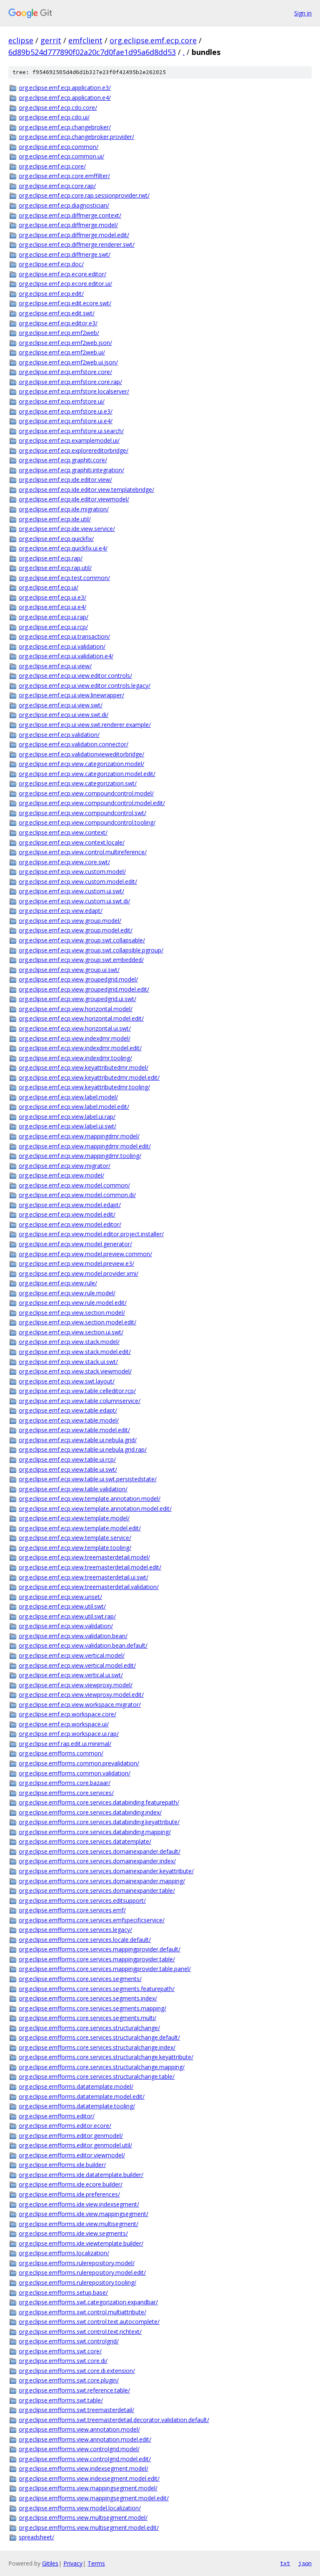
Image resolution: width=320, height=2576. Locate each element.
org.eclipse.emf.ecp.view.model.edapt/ (70, 1205)
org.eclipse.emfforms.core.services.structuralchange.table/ (97, 2076)
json (305, 2563)
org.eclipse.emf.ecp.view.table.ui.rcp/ (67, 1459)
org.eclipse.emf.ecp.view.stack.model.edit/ (75, 1352)
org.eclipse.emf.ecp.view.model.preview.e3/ (76, 1263)
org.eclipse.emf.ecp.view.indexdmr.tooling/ (75, 1058)
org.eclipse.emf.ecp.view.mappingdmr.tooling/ (80, 1156)
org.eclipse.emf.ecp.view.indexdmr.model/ (74, 1038)
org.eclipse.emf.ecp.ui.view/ (55, 666)
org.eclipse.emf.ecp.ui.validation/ (62, 646)
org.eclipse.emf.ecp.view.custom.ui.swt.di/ (74, 901)
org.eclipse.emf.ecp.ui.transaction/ (64, 636)
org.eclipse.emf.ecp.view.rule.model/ (67, 1293)
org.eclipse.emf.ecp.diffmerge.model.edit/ (74, 235)
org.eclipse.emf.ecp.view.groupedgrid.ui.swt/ (77, 999)
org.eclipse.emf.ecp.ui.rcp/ (53, 627)
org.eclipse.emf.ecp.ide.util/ (55, 519)
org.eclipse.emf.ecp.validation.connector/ (73, 744)
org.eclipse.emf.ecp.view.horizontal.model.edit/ (81, 1018)
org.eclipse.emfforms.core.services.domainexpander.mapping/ (102, 1881)
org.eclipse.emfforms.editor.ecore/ (65, 2126)
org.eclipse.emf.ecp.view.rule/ (58, 1283)
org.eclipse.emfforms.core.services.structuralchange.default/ (99, 2037)
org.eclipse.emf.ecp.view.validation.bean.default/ (83, 1645)
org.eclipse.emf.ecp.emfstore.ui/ (62, 401)
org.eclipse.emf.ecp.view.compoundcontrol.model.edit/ (92, 803)
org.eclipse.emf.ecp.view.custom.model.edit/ (78, 881)
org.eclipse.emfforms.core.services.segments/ (80, 1979)
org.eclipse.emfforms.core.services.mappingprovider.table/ (97, 1959)
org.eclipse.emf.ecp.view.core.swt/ (64, 862)
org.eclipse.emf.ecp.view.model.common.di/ (77, 1195)
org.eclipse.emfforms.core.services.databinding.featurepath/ (99, 1802)
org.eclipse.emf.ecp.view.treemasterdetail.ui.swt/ (83, 1577)
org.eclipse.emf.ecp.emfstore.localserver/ (74, 391)
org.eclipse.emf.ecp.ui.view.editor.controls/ (75, 675)
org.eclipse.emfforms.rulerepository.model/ (77, 2263)
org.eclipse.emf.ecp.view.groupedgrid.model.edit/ (84, 989)
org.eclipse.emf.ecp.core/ (52, 166)
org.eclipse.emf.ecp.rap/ (50, 558)
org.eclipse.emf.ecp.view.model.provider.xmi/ (78, 1273)
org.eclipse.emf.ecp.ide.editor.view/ (65, 479)
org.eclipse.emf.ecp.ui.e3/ (52, 597)
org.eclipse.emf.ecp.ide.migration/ (64, 509)
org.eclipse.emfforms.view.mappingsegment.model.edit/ (94, 2498)
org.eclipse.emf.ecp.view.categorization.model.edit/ (87, 774)
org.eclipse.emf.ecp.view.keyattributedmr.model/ (83, 1067)
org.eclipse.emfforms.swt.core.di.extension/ (77, 2371)
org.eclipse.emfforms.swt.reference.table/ (74, 2390)
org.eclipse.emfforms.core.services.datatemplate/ (85, 1841)
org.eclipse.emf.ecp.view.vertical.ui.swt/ (71, 1675)
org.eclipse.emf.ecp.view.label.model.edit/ (74, 1107)
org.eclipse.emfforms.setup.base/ (63, 2292)
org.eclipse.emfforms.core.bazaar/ (64, 1783)
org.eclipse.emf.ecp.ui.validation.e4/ (66, 656)
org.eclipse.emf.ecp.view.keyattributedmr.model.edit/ (89, 1077)
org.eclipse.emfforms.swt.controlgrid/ (69, 2341)
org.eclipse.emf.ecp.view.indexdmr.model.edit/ (80, 1048)
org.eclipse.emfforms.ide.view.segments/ (73, 2233)
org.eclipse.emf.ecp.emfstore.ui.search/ (71, 431)
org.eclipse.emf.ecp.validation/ (59, 735)
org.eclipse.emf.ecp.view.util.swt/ (62, 1606)
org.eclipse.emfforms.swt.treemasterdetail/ (76, 2410)
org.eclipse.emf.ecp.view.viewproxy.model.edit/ (81, 1694)
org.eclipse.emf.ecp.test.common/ (64, 578)
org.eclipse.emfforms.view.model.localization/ (80, 2508)
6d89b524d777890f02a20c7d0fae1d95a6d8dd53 (92, 52)
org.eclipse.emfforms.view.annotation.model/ (79, 2429)
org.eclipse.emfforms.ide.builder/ (62, 2165)
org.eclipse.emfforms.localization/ (64, 2253)
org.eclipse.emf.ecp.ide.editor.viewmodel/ (74, 499)
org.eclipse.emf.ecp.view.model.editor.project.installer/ (91, 1234)
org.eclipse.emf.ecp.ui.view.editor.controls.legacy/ (84, 685)
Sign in (303, 13)
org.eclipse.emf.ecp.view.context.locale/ (72, 842)
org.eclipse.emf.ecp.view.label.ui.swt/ (67, 1126)
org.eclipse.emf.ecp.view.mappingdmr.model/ (79, 1136)
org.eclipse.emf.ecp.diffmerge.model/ (68, 225)
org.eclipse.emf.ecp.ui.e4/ (52, 607)
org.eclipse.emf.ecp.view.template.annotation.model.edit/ (95, 1508)
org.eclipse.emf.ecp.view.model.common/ (74, 1185)
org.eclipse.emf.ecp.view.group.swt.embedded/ (81, 960)
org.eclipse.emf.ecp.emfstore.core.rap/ (70, 382)
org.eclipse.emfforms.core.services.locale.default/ (85, 1940)
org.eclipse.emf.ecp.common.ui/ (61, 156)
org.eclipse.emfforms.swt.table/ (61, 2400)
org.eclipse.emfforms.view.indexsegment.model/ (83, 2468)
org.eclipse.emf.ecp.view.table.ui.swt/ (68, 1469)
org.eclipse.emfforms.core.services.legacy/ (75, 1930)
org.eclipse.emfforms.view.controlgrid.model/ (79, 2449)
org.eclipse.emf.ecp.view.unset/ (60, 1597)
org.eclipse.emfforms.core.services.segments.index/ (88, 1998)
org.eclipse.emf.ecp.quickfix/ (56, 539)
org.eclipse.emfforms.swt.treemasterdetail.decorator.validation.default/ (114, 2420)
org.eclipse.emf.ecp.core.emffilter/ (64, 176)
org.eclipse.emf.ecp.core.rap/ (57, 186)
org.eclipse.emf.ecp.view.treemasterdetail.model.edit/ (90, 1567)
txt (285, 2563)
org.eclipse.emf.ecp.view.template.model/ (74, 1518)
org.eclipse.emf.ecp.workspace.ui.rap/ (69, 1734)
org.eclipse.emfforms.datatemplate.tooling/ (77, 2106)
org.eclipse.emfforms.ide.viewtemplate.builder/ (81, 2243)
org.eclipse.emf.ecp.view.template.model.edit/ (80, 1528)
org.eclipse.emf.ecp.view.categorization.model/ (81, 764)
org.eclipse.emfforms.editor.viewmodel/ (72, 2155)
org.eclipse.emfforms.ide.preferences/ (69, 2194)
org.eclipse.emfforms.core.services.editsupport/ (82, 1900)
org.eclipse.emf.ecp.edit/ (51, 294)
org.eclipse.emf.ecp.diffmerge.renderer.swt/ (77, 244)
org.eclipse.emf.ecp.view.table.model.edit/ (74, 1430)
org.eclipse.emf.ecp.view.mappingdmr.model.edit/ (85, 1146)
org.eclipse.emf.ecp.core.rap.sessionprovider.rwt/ (84, 195)
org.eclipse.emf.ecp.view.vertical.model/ (72, 1655)
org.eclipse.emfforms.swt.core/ (60, 2351)
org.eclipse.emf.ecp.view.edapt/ (60, 911)
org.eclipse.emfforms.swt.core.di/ (63, 2361)
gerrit (50, 40)
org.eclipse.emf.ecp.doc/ (51, 264)
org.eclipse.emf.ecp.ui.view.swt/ (60, 705)
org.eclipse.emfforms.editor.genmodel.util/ (75, 2145)
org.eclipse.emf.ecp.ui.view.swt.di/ (63, 715)
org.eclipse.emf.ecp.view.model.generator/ (75, 1244)
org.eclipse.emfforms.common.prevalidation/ (79, 1763)
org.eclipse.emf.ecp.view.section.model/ (72, 1313)
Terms (96, 2563)
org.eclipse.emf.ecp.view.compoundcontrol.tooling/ (87, 822)
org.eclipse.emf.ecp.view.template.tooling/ (75, 1548)
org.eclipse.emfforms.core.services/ (66, 1793)
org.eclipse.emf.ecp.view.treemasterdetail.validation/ (89, 1587)
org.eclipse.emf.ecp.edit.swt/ (57, 313)
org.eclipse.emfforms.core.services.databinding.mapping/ (95, 1832)
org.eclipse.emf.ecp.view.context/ (63, 832)
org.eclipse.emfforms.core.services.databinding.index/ (90, 1812)
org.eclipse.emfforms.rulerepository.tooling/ (77, 2282)
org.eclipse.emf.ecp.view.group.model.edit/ (75, 930)
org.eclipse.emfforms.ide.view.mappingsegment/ (83, 2214)
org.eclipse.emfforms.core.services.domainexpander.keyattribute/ (106, 1871)
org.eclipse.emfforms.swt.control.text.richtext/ (80, 2332)
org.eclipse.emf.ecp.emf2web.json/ (65, 343)
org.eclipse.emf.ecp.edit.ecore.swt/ (65, 303)
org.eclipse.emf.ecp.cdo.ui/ (54, 117)
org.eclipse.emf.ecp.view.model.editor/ (70, 1224)
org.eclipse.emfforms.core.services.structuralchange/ (89, 2028)
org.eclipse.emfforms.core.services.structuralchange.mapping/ (102, 2067)
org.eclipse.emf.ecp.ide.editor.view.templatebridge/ (86, 489)
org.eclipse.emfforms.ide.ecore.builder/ (70, 2184)
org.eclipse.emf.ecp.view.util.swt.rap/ (67, 1616)
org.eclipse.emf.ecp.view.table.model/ (69, 1420)
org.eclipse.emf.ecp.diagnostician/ (64, 205)
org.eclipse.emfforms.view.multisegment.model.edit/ (89, 2527)
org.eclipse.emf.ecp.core (153, 40)
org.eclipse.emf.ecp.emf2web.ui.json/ (68, 362)
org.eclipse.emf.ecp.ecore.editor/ (62, 274)
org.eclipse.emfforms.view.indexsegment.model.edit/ (89, 2478)
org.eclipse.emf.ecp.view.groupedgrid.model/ (78, 979)
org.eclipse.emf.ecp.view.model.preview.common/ (85, 1254)
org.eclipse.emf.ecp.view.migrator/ (64, 1166)
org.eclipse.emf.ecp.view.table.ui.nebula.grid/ (78, 1440)
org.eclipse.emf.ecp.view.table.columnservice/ (79, 1401)
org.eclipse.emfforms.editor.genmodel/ (71, 2136)
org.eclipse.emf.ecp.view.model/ (61, 1175)
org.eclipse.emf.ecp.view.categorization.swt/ (78, 783)
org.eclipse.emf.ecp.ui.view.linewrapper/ (71, 695)
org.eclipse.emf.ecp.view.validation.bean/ (73, 1636)
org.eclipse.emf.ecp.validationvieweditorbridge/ (81, 754)
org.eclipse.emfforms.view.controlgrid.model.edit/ (85, 2459)
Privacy (72, 2563)
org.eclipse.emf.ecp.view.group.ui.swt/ (69, 970)
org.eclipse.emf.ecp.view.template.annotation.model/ (89, 1498)
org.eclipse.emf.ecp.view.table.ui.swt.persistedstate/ (88, 1479)
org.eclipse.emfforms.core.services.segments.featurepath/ (97, 1989)
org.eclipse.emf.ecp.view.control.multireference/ (83, 852)
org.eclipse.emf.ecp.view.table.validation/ (73, 1489)
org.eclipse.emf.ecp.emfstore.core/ (65, 372)
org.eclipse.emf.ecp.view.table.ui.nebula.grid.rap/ (83, 1449)
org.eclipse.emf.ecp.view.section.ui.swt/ (71, 1332)
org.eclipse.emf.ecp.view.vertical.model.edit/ (77, 1665)
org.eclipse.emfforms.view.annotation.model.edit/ (85, 2439)
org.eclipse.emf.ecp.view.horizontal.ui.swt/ (75, 1028)
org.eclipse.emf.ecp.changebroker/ (65, 127)
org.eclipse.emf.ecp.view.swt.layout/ (67, 1381)
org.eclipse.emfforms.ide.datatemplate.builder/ (81, 2175)
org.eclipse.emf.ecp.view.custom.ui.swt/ (71, 891)
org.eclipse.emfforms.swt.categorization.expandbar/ (88, 2302)
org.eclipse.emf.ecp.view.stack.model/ (69, 1342)
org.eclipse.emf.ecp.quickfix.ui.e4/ (63, 548)
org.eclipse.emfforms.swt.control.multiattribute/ (82, 2312)
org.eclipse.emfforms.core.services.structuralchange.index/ (97, 2047)
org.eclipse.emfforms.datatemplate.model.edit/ (82, 2096)
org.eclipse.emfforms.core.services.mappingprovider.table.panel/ (105, 1969)
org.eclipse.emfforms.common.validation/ (74, 1773)
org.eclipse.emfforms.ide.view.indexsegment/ (79, 2204)
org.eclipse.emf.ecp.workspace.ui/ (64, 1724)
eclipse (20, 40)
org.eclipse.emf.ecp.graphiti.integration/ (71, 470)
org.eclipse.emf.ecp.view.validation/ (66, 1626)
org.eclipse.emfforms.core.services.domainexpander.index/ (97, 1861)
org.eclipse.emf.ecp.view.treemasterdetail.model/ (84, 1557)
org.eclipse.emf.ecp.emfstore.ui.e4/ (65, 421)
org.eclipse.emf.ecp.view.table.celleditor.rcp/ (77, 1391)
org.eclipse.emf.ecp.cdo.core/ (58, 108)
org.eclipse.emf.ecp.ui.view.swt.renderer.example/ (85, 725)
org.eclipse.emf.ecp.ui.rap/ (53, 617)
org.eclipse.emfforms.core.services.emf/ (72, 1910)
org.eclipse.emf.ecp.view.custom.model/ (72, 871)
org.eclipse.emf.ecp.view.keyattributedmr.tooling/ (84, 1087)
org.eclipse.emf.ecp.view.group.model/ (70, 921)
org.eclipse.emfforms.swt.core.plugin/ (69, 2380)
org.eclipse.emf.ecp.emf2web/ (59, 333)
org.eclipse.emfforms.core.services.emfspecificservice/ (92, 1920)
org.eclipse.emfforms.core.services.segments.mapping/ (92, 2008)
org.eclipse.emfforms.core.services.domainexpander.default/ (99, 1851)
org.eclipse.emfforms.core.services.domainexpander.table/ (97, 1890)
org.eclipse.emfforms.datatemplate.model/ (76, 2086)
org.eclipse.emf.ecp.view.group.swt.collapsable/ (82, 940)
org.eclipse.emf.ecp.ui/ (48, 587)
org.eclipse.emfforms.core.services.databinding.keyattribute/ (99, 1822)
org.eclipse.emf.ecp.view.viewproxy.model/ (75, 1685)
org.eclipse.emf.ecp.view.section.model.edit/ (77, 1322)
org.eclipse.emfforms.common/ (61, 1753)
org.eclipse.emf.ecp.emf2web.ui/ (62, 352)
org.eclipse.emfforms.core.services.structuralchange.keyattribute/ (106, 2057)
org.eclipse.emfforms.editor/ (57, 2116)
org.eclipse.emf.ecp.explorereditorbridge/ (73, 450)
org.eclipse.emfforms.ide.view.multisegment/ (78, 2224)
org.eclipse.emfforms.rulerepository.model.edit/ (82, 2272)
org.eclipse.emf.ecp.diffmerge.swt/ (64, 254)
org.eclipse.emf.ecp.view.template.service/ (75, 1538)
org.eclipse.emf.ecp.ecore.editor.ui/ (65, 284)
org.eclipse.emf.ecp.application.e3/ (65, 88)
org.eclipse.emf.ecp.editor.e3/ (58, 323)
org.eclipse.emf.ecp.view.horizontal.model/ (75, 1009)
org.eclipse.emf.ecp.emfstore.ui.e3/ (65, 411)
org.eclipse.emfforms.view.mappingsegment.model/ (88, 2488)
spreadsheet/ (36, 2537)
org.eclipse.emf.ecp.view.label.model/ (68, 1097)
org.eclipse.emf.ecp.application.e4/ (65, 98)
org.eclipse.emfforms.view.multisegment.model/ (83, 2517)
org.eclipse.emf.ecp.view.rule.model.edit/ (73, 1303)
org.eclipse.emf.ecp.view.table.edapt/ (68, 1410)
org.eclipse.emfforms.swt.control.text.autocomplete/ (89, 2322)
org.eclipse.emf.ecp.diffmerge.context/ (70, 215)
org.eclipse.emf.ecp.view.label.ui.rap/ (67, 1117)
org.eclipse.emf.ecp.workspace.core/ (67, 1714)
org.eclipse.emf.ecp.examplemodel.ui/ (69, 440)
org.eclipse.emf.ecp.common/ (58, 147)
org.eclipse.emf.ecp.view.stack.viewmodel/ (75, 1371)
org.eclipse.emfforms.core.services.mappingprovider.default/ (99, 1949)
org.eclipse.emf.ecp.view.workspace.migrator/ (80, 1704)
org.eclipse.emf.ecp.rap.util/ (55, 568)
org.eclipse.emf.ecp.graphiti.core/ (63, 460)
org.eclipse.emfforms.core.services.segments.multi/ (87, 2018)
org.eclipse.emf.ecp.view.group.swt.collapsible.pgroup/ (91, 950)
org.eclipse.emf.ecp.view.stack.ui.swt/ (68, 1362)
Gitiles (50, 2563)
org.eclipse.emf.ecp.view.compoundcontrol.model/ (86, 793)
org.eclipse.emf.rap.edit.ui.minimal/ (65, 1744)
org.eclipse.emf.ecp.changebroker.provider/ (76, 137)
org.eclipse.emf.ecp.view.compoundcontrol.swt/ (82, 813)
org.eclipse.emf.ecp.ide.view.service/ (67, 529)
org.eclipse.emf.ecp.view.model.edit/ (67, 1214)
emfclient (85, 40)
